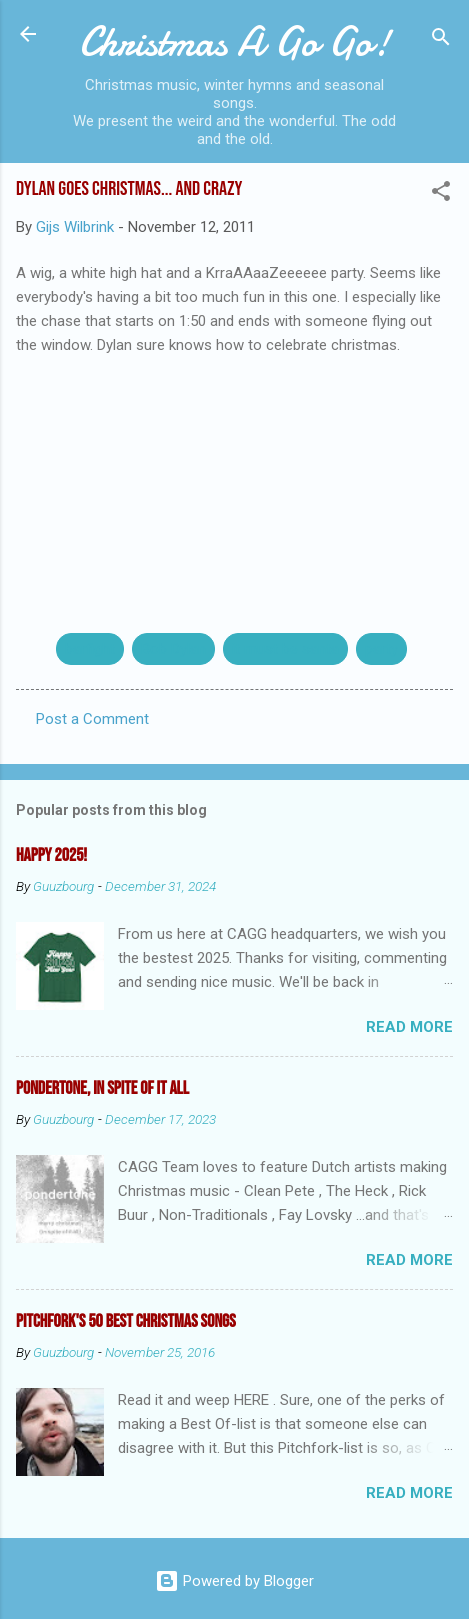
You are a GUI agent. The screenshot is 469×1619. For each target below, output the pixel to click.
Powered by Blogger (234, 1581)
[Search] (441, 40)
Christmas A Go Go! (234, 42)
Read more (409, 1027)
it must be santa (285, 649)
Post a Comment (92, 719)
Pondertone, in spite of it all (102, 1088)
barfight (90, 649)
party (381, 649)
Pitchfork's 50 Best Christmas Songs (126, 1321)
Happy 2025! (51, 855)
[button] (441, 194)
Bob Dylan (173, 649)
